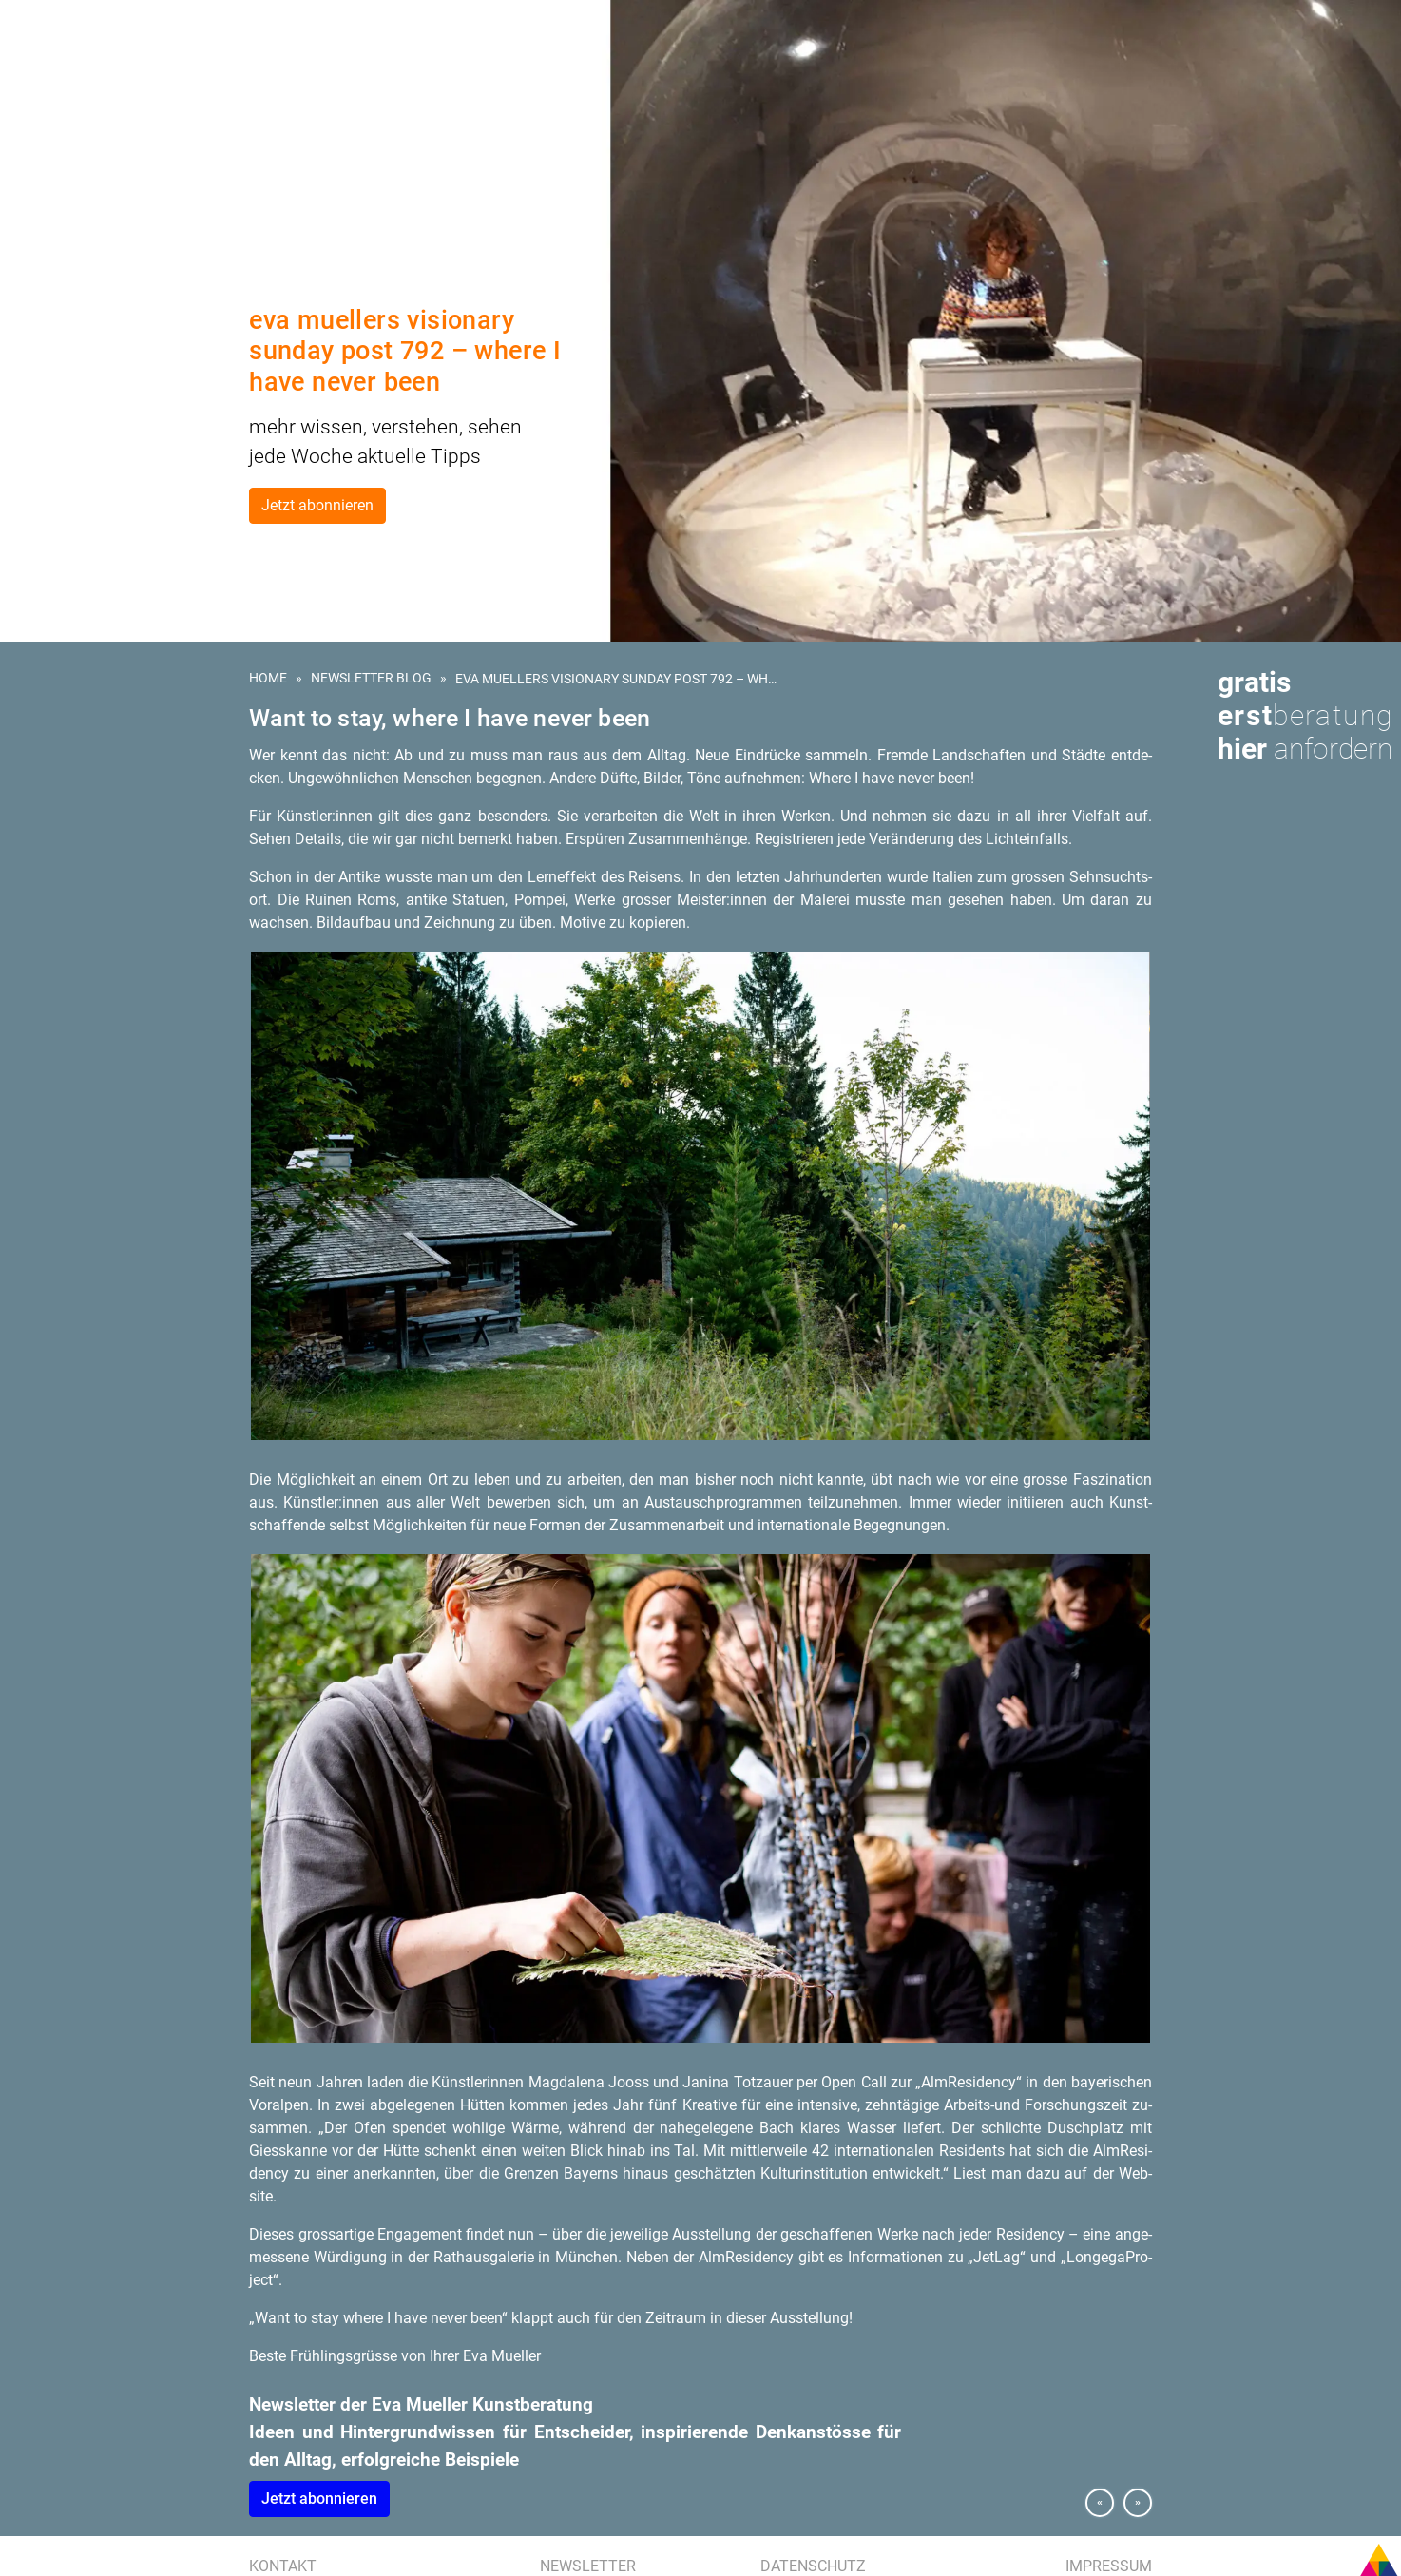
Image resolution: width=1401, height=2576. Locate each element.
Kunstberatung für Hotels (105, 150)
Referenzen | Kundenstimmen (112, 194)
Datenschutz (813, 2566)
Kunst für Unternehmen (98, 106)
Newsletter (588, 2566)
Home (268, 677)
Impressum (1108, 2566)
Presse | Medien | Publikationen (116, 215)
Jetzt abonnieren (317, 505)
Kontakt (283, 2566)
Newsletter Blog (371, 677)
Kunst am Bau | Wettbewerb (106, 128)
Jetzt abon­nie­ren (319, 2498)
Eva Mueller (59, 237)
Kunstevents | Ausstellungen (113, 172)
